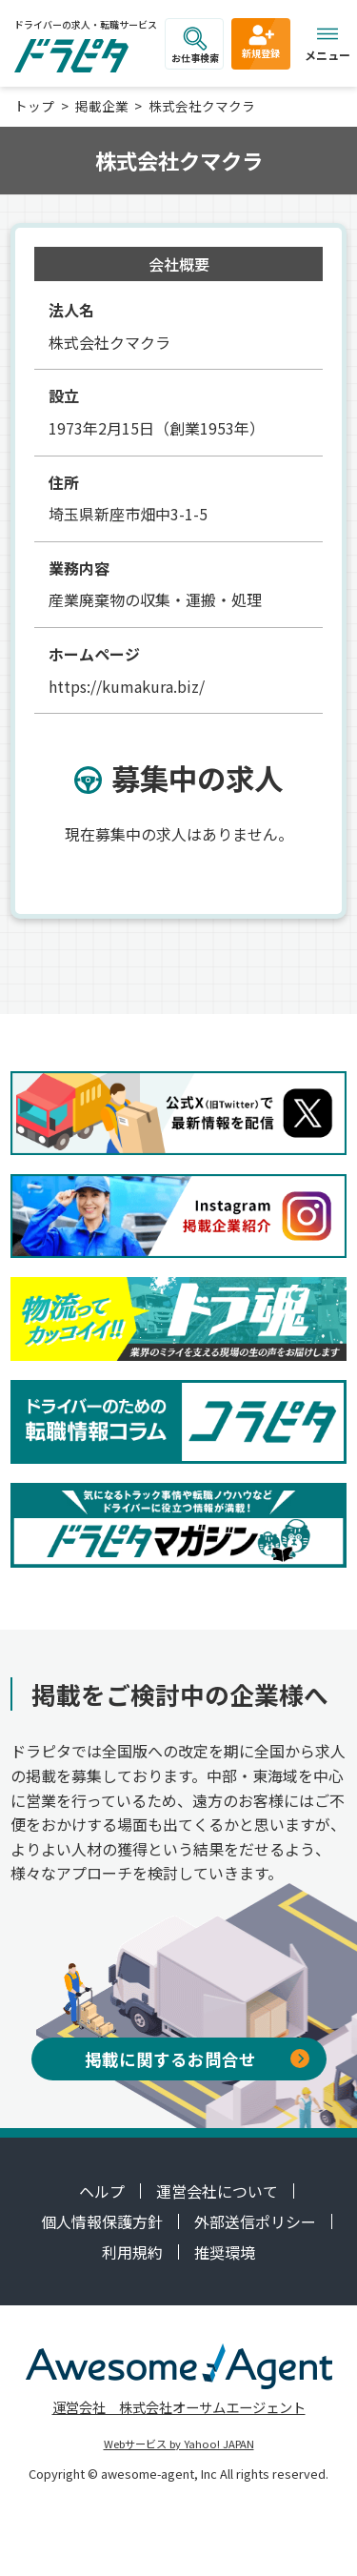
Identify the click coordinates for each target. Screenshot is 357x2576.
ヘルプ (102, 2191)
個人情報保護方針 (102, 2221)
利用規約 (132, 2252)
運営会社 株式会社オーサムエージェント (179, 2407)
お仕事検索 (195, 46)
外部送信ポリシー (255, 2221)
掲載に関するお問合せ (197, 2059)
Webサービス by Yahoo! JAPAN (179, 2443)
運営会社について (217, 2191)
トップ (34, 105)
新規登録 (260, 41)
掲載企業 (102, 105)
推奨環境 (224, 2252)
